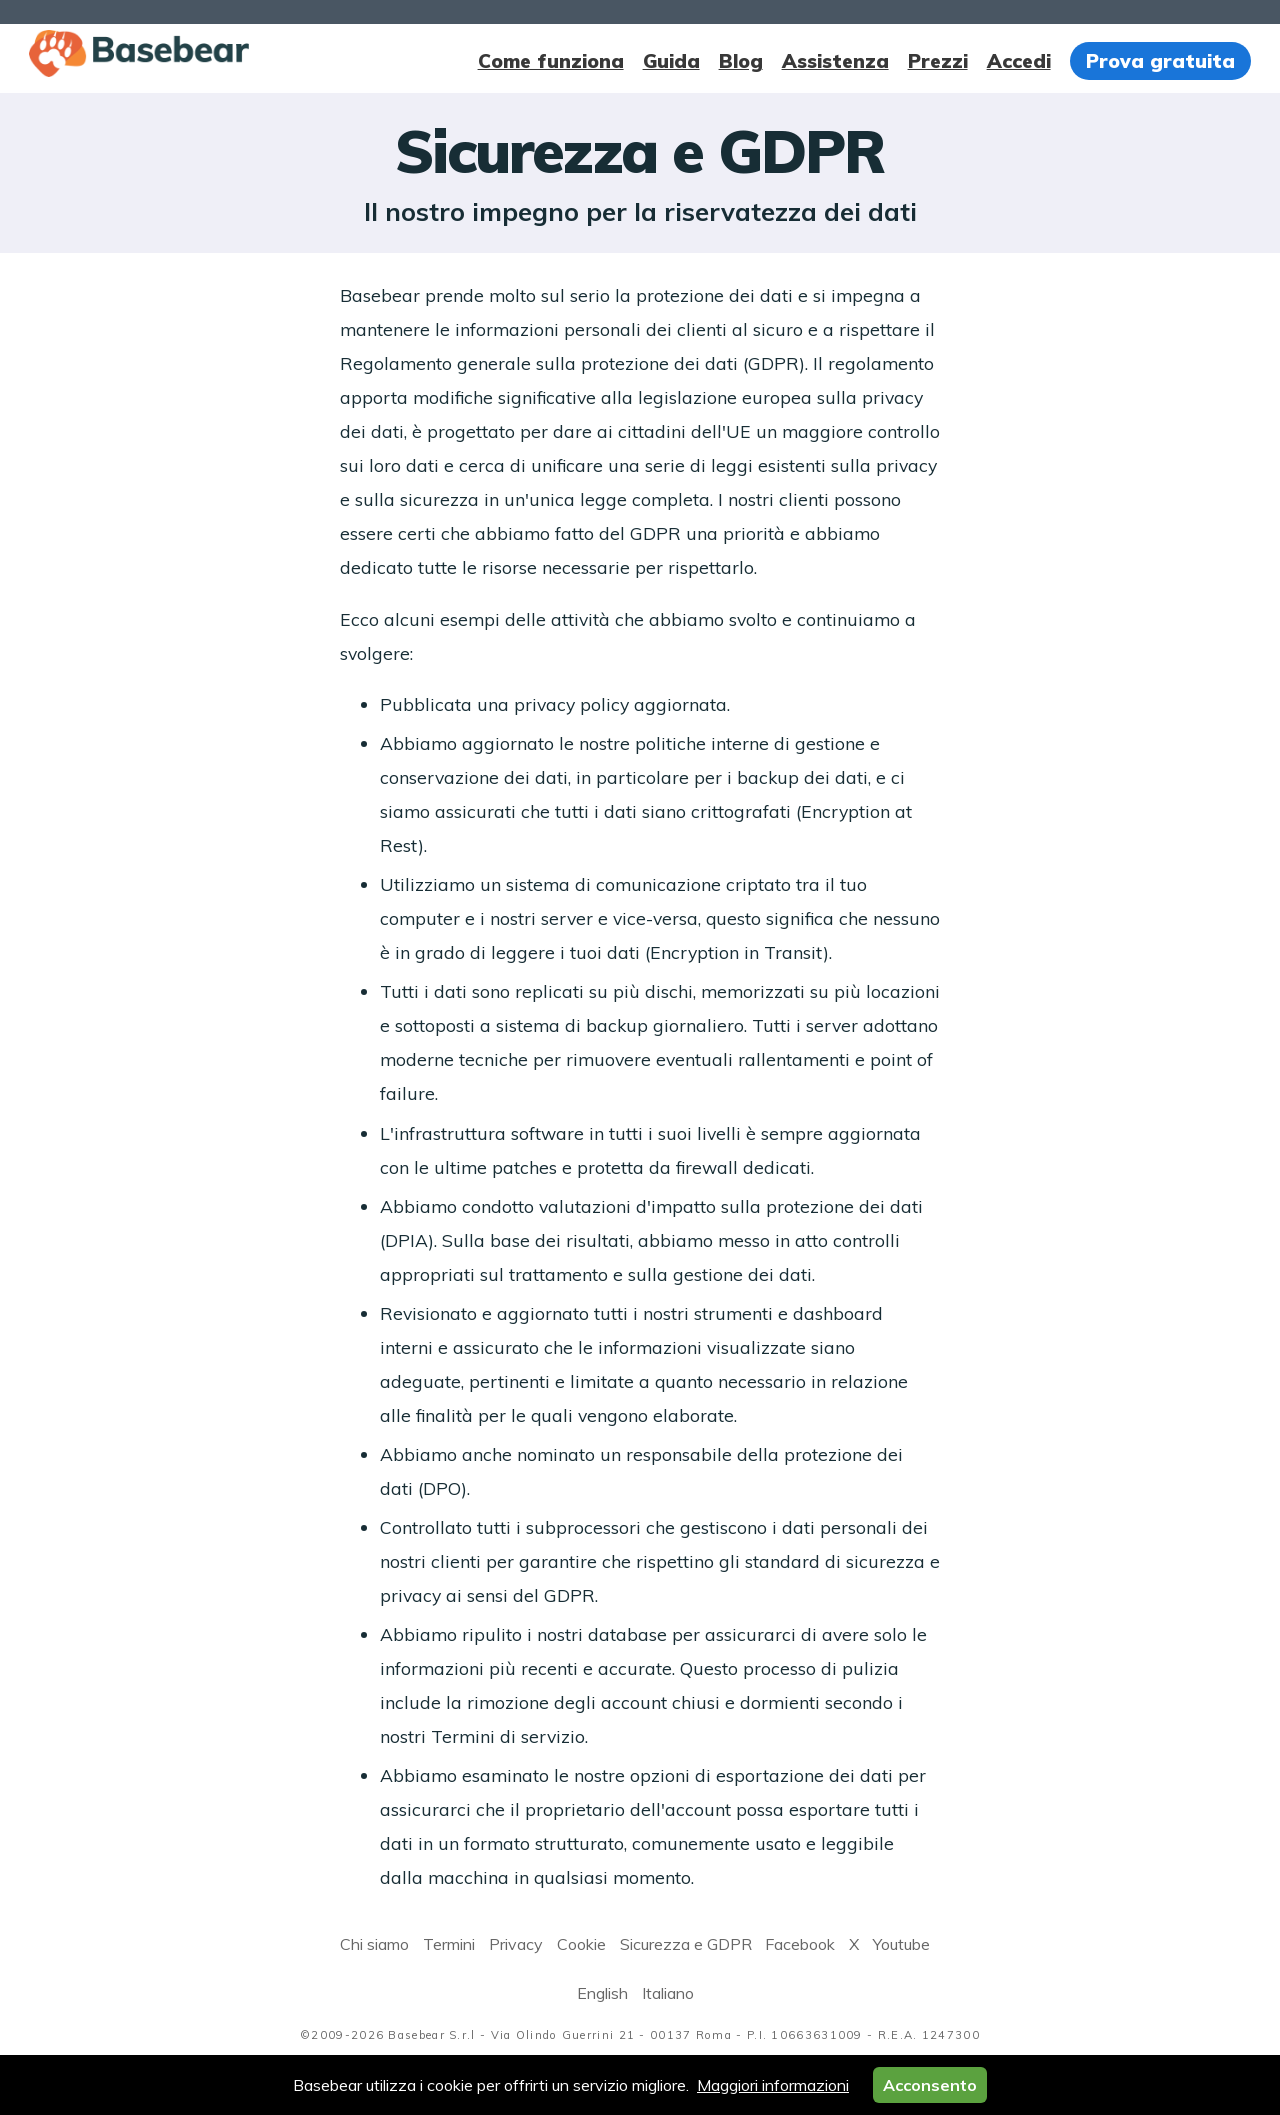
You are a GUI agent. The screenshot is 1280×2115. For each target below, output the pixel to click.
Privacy (516, 1944)
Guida (671, 61)
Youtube (901, 1944)
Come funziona (551, 61)
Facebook (800, 1944)
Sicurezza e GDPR (686, 1944)
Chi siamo (374, 1944)
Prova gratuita (1160, 61)
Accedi (1019, 61)
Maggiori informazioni (773, 2085)
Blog (741, 61)
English (602, 1993)
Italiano (668, 1993)
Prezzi (938, 61)
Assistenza (835, 61)
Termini (449, 1944)
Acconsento (930, 2085)
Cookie (581, 1944)
